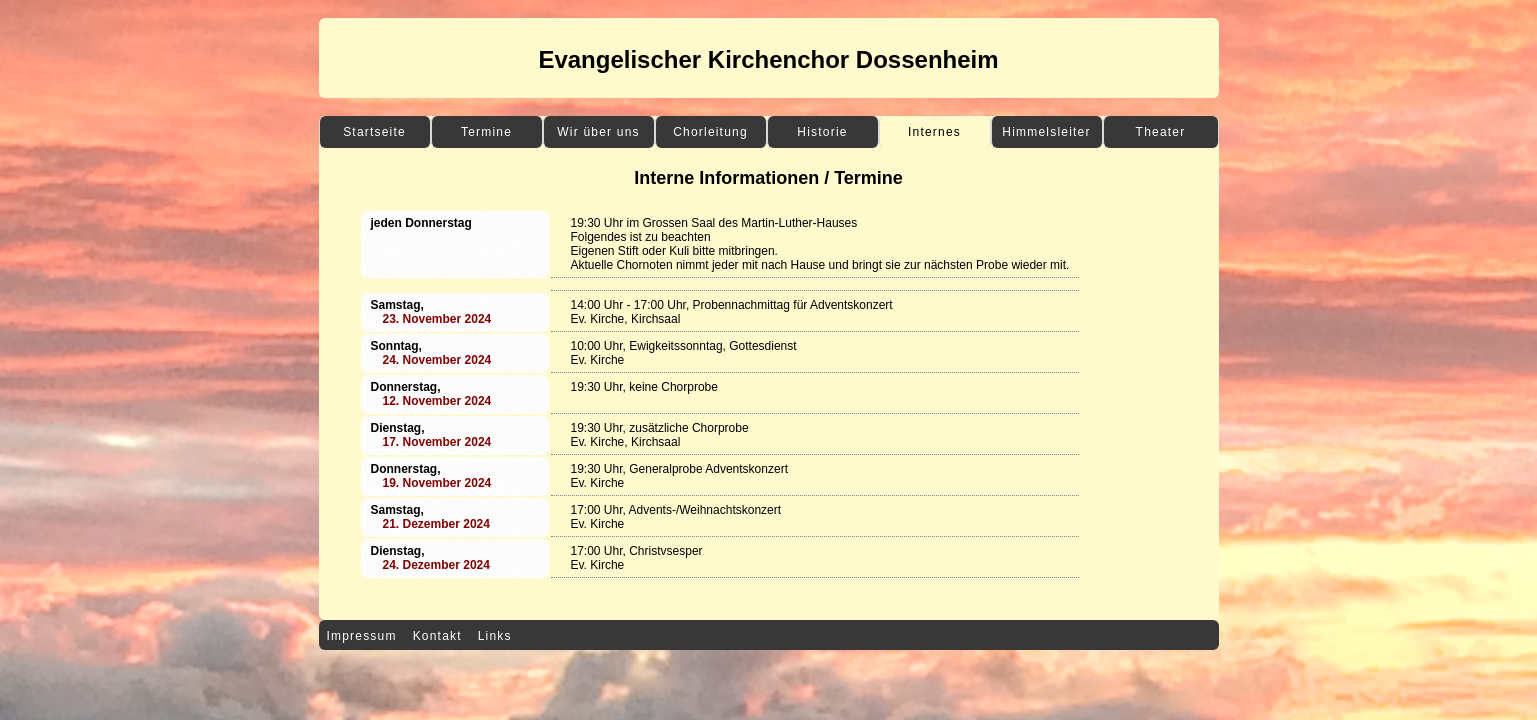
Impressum (362, 636)
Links (495, 636)
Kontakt (437, 636)
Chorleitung (710, 132)
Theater (1161, 132)
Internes (934, 132)
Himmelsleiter (1046, 132)
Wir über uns (598, 132)
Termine (486, 132)
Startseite (374, 132)
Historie (822, 132)
